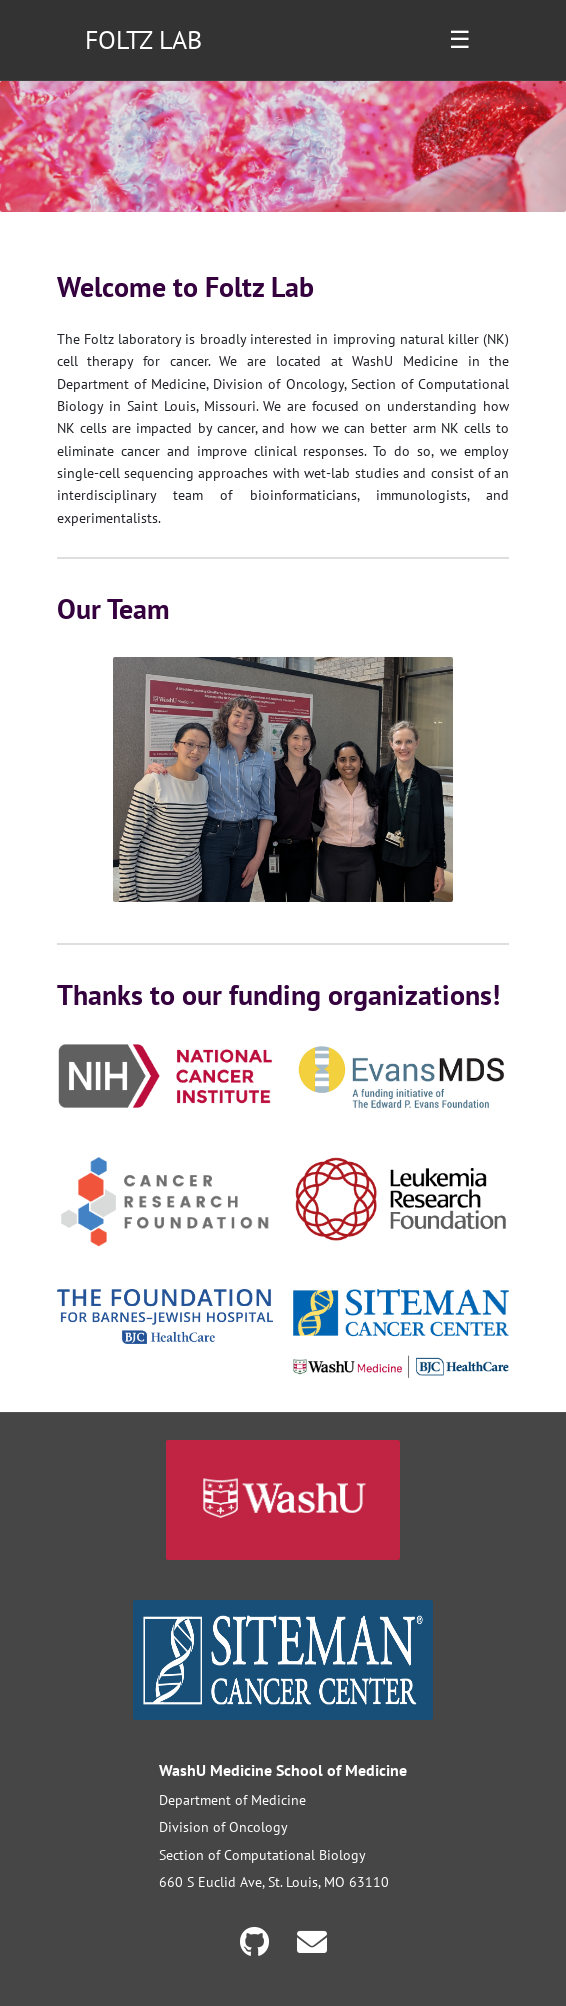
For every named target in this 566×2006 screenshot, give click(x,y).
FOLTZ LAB (143, 39)
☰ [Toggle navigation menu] (460, 39)
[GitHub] (258, 1941)
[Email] (312, 1941)
